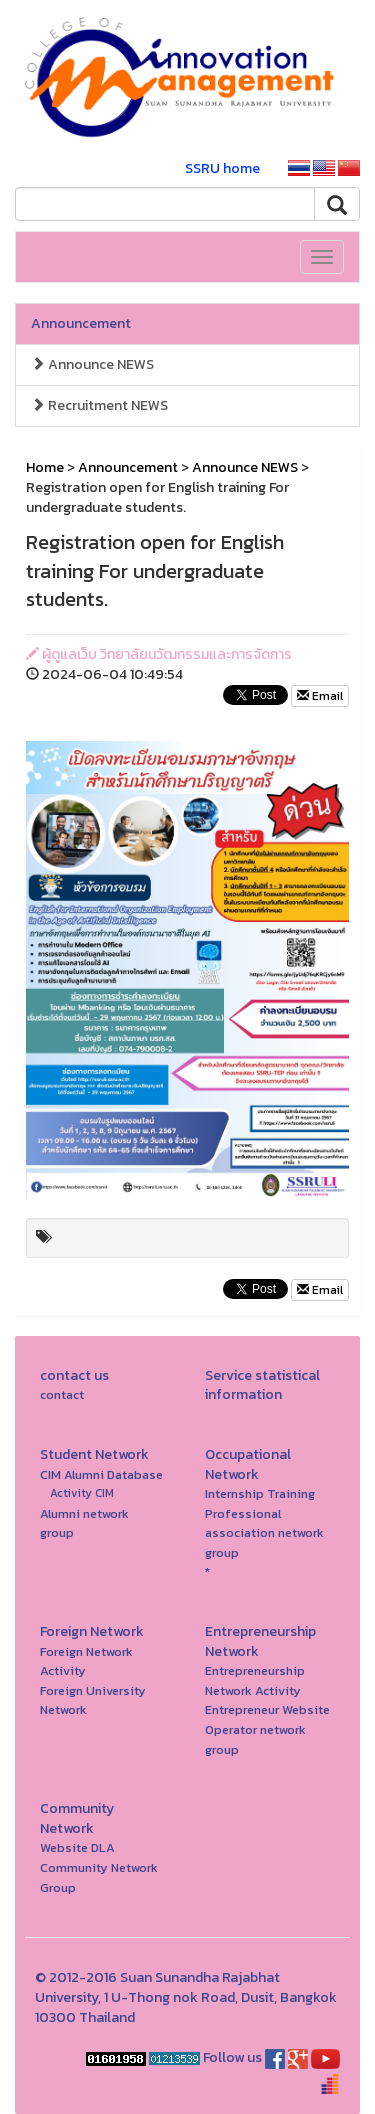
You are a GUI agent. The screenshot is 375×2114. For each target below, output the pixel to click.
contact (62, 1394)
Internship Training (260, 1493)
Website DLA (77, 1847)
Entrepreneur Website (267, 1709)
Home (45, 467)
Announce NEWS (92, 364)
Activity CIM (82, 1493)
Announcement (81, 323)
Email (320, 696)
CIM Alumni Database (101, 1474)
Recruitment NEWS (99, 405)
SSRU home (222, 168)
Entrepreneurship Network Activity (255, 1680)
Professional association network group (264, 1533)
